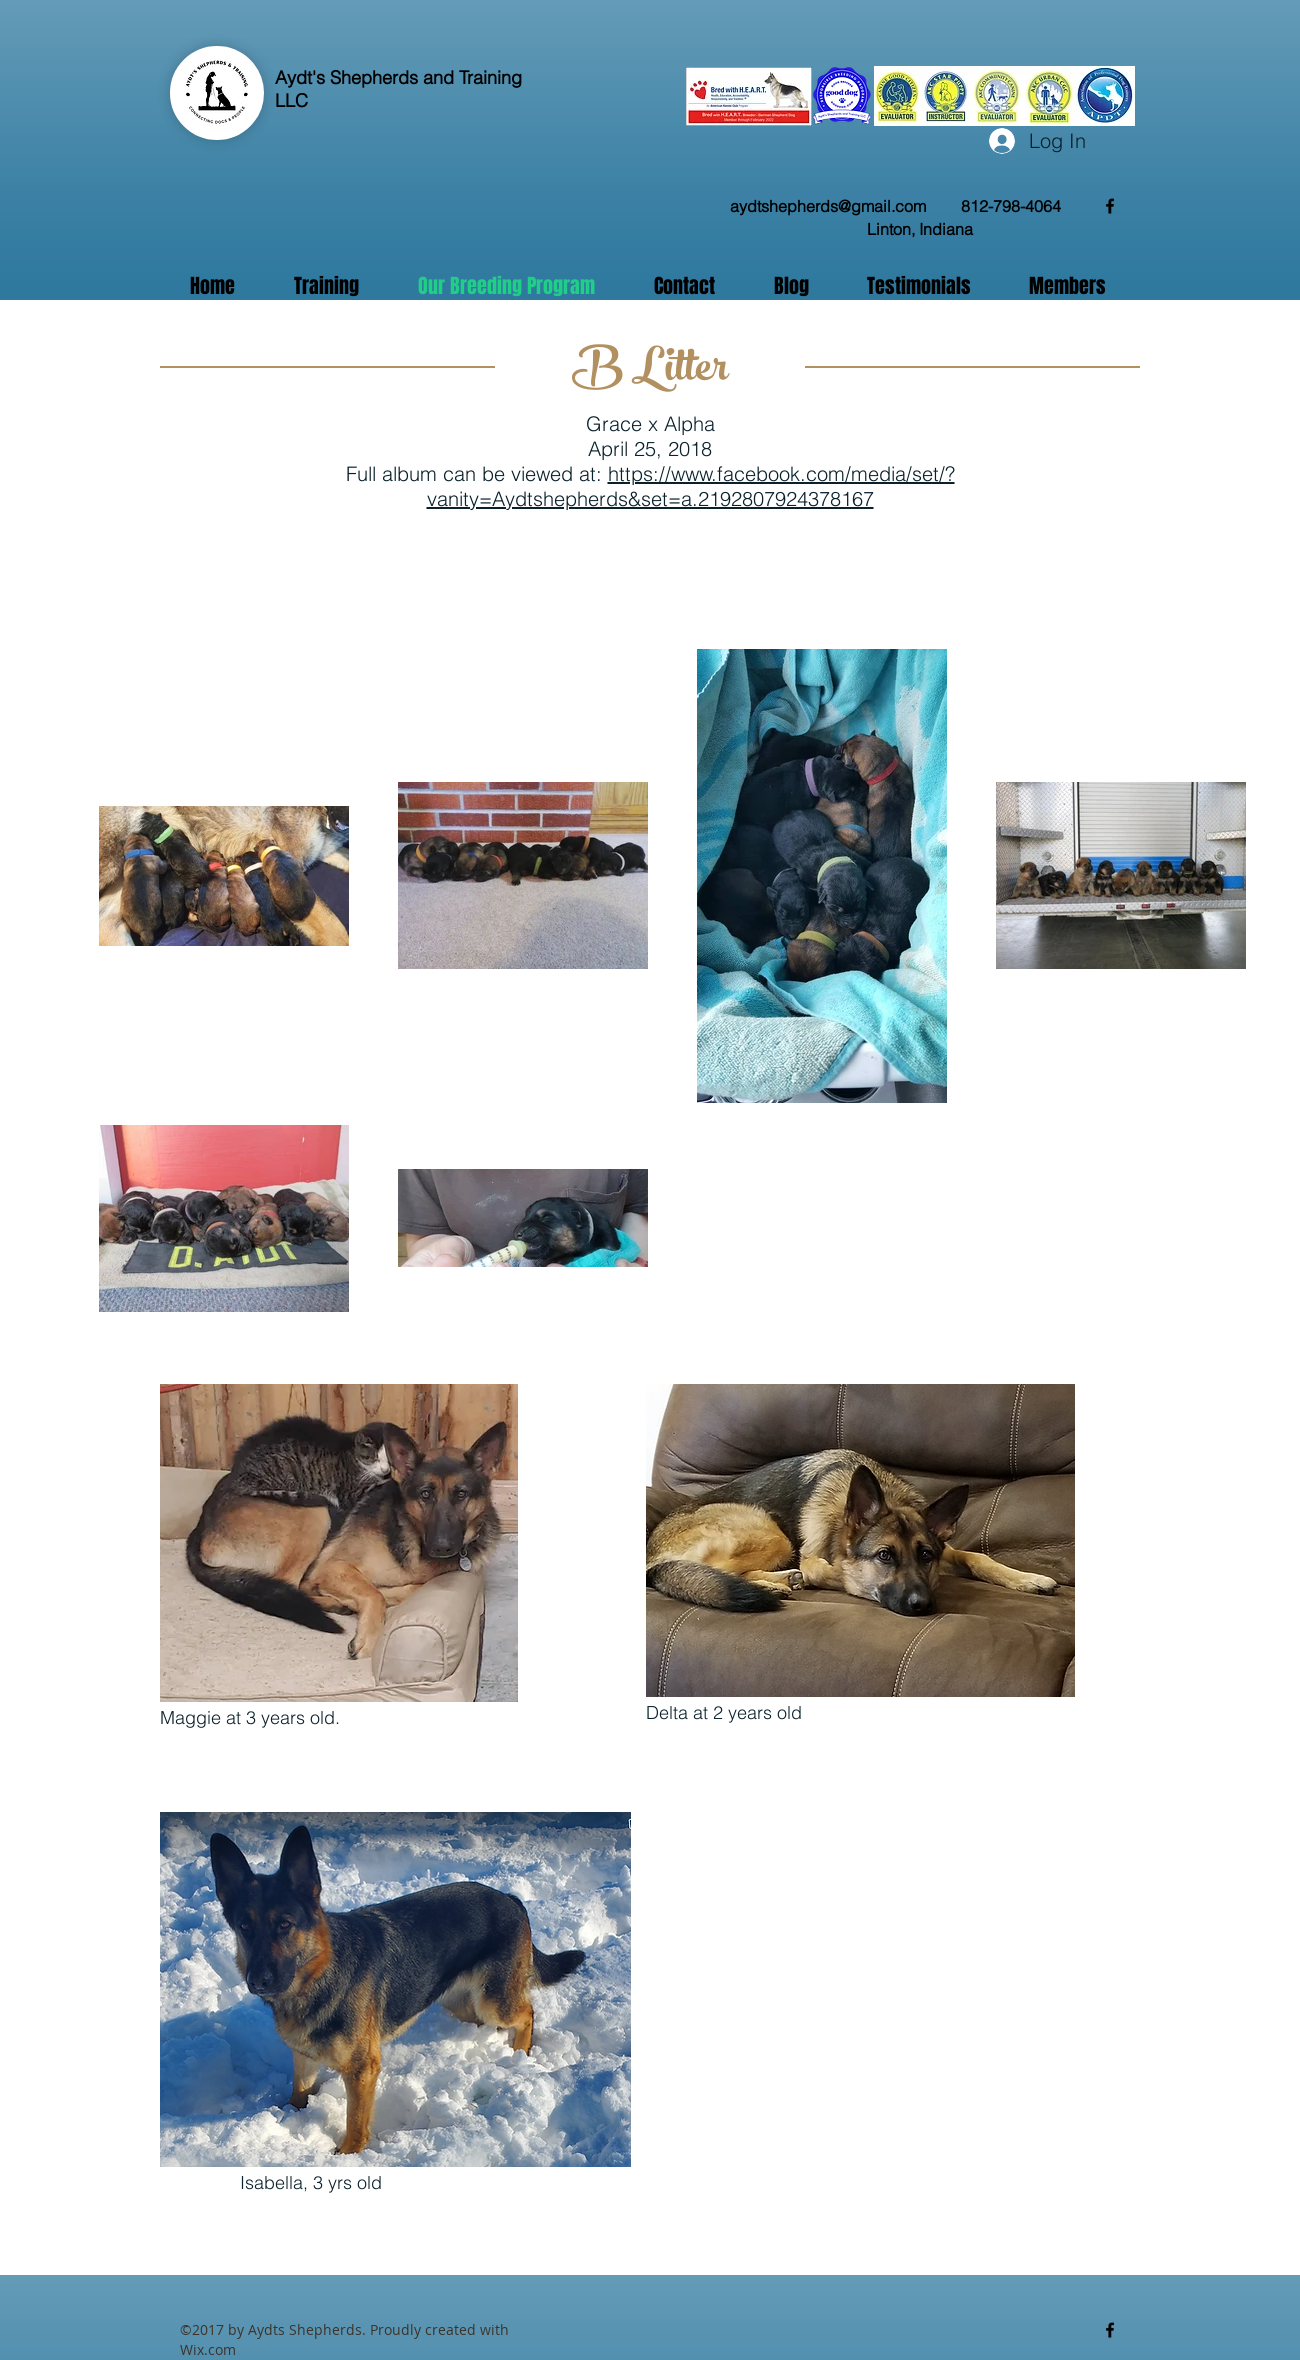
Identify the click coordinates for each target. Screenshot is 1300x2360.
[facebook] (1110, 206)
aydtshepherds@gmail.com (828, 206)
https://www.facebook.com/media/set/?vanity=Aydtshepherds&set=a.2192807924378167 (691, 486)
